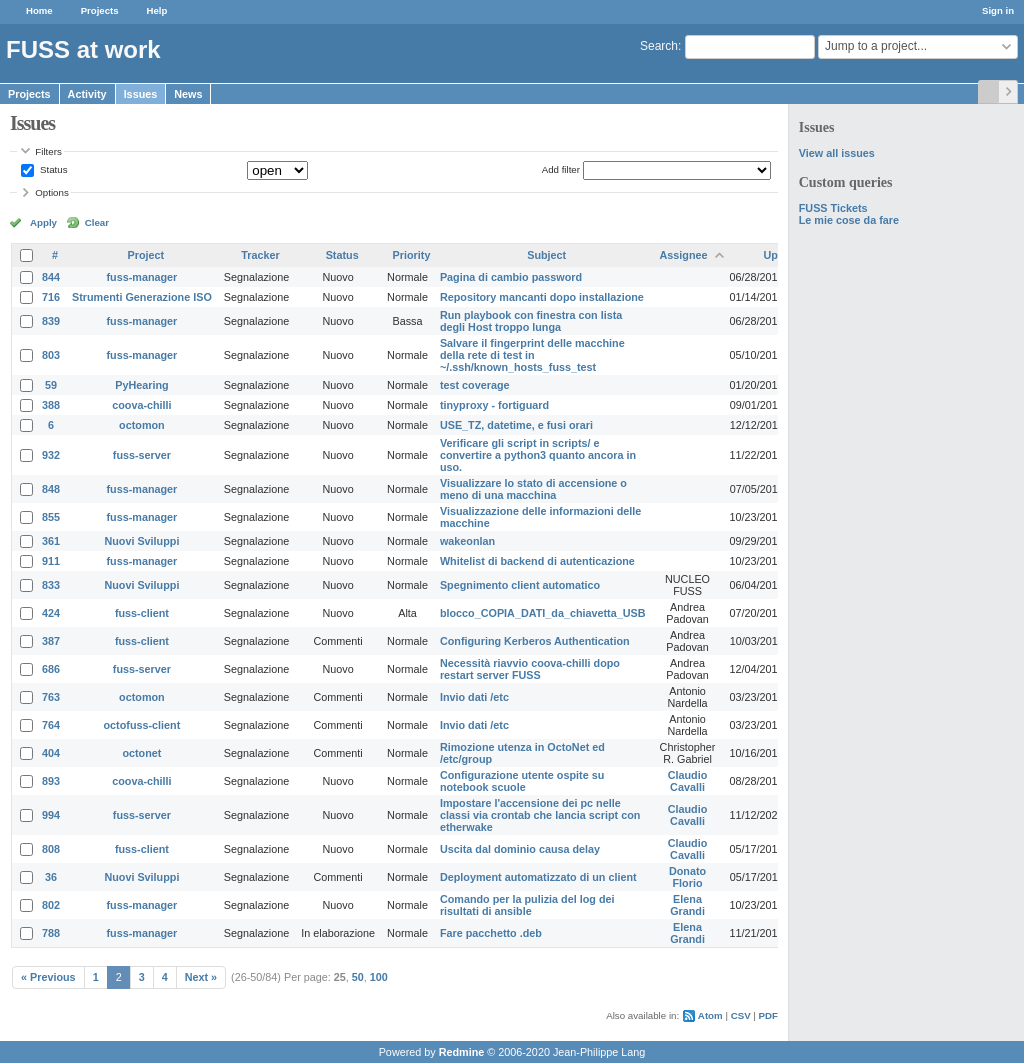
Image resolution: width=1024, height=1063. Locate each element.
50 (358, 977)
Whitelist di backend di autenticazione (537, 561)
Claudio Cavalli (688, 781)
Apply (43, 222)
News (188, 94)
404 (51, 753)
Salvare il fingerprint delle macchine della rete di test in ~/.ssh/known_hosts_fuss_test (532, 355)
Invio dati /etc (474, 697)
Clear (97, 222)
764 (51, 725)
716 (51, 297)
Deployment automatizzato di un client (538, 877)
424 (51, 613)
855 (51, 517)
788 (51, 933)
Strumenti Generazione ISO (142, 297)
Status (52, 169)
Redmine (462, 1052)
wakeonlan (467, 541)
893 (51, 781)
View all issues (837, 153)
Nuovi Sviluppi (141, 541)
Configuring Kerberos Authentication (535, 641)
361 (51, 541)
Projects (100, 10)
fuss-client (142, 613)
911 (51, 561)
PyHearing (141, 385)
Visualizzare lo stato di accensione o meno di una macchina (533, 489)
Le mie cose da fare (849, 220)
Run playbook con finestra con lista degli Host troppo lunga (531, 321)
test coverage (475, 385)
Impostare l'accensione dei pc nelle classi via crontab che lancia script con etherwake (540, 815)
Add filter (561, 169)
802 (51, 905)
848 (51, 489)
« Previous (48, 977)
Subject (546, 255)
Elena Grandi (687, 905)
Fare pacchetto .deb (491, 933)
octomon (142, 425)
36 (51, 877)
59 (51, 385)
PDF (768, 1015)
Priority (412, 255)
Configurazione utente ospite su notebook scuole (522, 781)
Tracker (260, 255)
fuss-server (142, 455)
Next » (201, 977)
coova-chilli (141, 405)
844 (51, 277)
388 (51, 405)
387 (51, 641)
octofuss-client (142, 725)
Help (157, 10)
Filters (48, 151)
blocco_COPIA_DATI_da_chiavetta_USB (543, 613)
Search (659, 46)
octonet (141, 753)
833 (51, 585)
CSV (741, 1015)
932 (51, 455)
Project (146, 255)
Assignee (684, 255)
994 (51, 815)
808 (51, 849)
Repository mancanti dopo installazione (542, 297)
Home (39, 10)
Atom (710, 1015)
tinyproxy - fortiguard (494, 405)
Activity (87, 94)
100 (379, 977)
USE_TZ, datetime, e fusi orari (516, 425)
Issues (141, 94)
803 (51, 355)
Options (52, 192)
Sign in (998, 10)
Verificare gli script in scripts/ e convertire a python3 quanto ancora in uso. (538, 455)
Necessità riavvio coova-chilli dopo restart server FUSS (530, 669)
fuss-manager (142, 277)
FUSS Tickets (833, 208)
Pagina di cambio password (511, 277)
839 (51, 321)
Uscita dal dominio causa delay (520, 849)
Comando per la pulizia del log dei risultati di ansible (527, 905)
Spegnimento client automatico (520, 585)
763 (51, 697)
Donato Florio (687, 877)
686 (51, 669)
